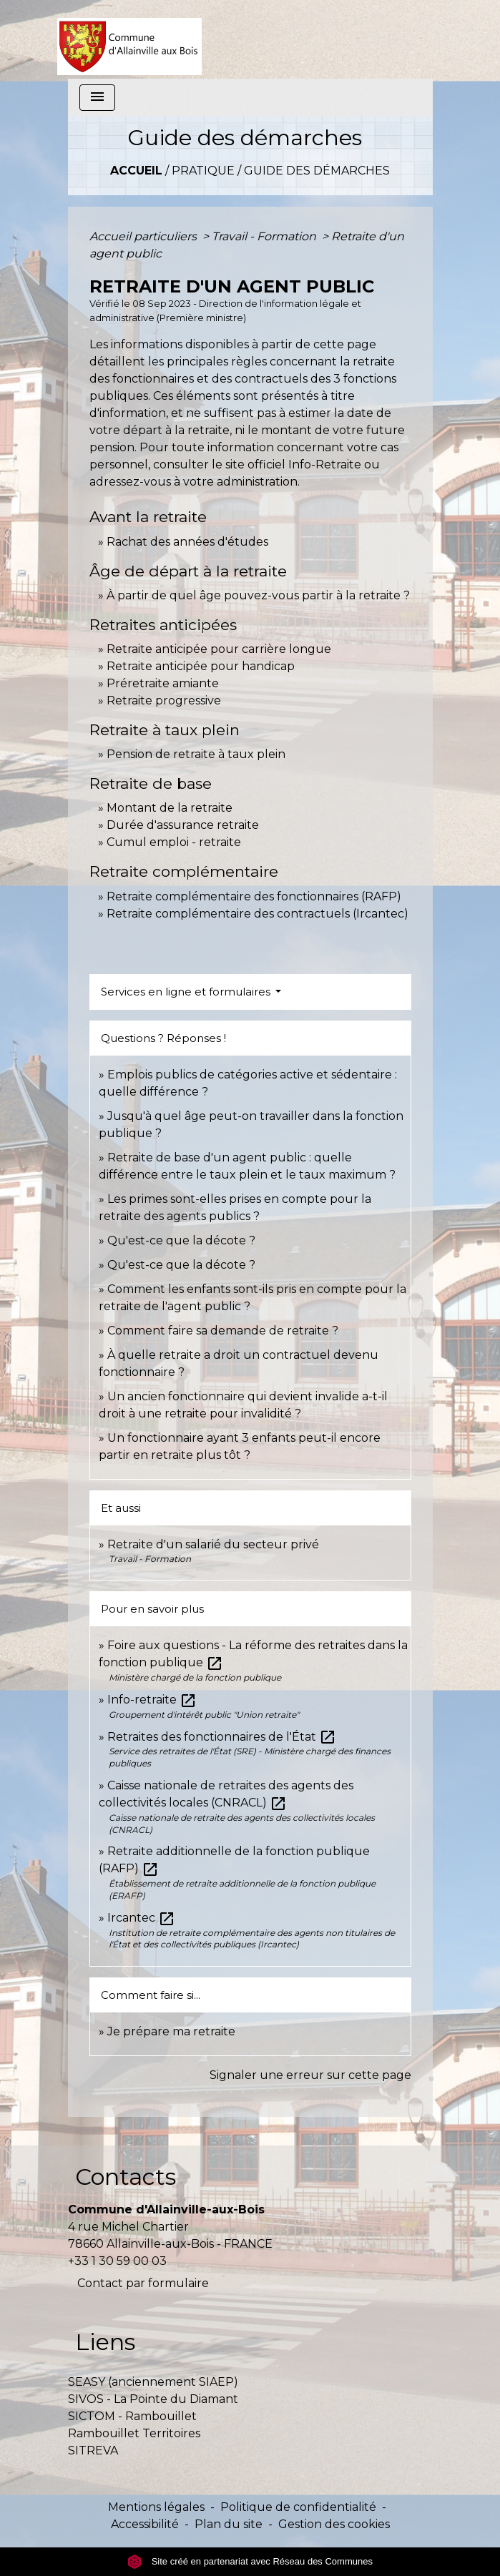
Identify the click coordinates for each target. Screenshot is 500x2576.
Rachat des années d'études (187, 542)
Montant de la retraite (169, 808)
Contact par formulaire (143, 2283)
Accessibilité (145, 2524)
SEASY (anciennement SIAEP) (153, 2382)
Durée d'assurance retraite (183, 825)
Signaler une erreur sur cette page (310, 2075)
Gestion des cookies (334, 2524)
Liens (105, 2342)
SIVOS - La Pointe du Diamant (153, 2399)
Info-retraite (152, 1699)
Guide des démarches (317, 170)
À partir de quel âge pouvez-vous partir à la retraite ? (258, 595)
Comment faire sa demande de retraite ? (222, 1330)
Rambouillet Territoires (134, 2433)
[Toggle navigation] (97, 97)
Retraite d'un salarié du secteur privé (213, 1544)
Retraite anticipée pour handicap (201, 666)
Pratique (203, 170)
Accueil (136, 170)
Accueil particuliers (144, 236)
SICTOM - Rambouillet (132, 2416)
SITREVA (93, 2450)
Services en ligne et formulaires (187, 991)
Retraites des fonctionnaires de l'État (221, 1737)
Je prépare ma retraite (171, 2031)
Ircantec (141, 1917)
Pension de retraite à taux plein (196, 754)
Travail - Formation (265, 236)
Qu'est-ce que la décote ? (181, 1240)
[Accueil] (129, 39)
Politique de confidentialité (298, 2507)
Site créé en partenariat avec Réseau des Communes (250, 2561)
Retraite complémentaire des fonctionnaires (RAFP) (254, 896)
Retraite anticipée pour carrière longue (219, 649)
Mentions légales (156, 2507)
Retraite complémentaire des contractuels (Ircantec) (257, 913)
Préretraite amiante (163, 683)
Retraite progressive (164, 700)
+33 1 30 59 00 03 (117, 2261)
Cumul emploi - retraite (174, 842)
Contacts (125, 2177)
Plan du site (229, 2524)
